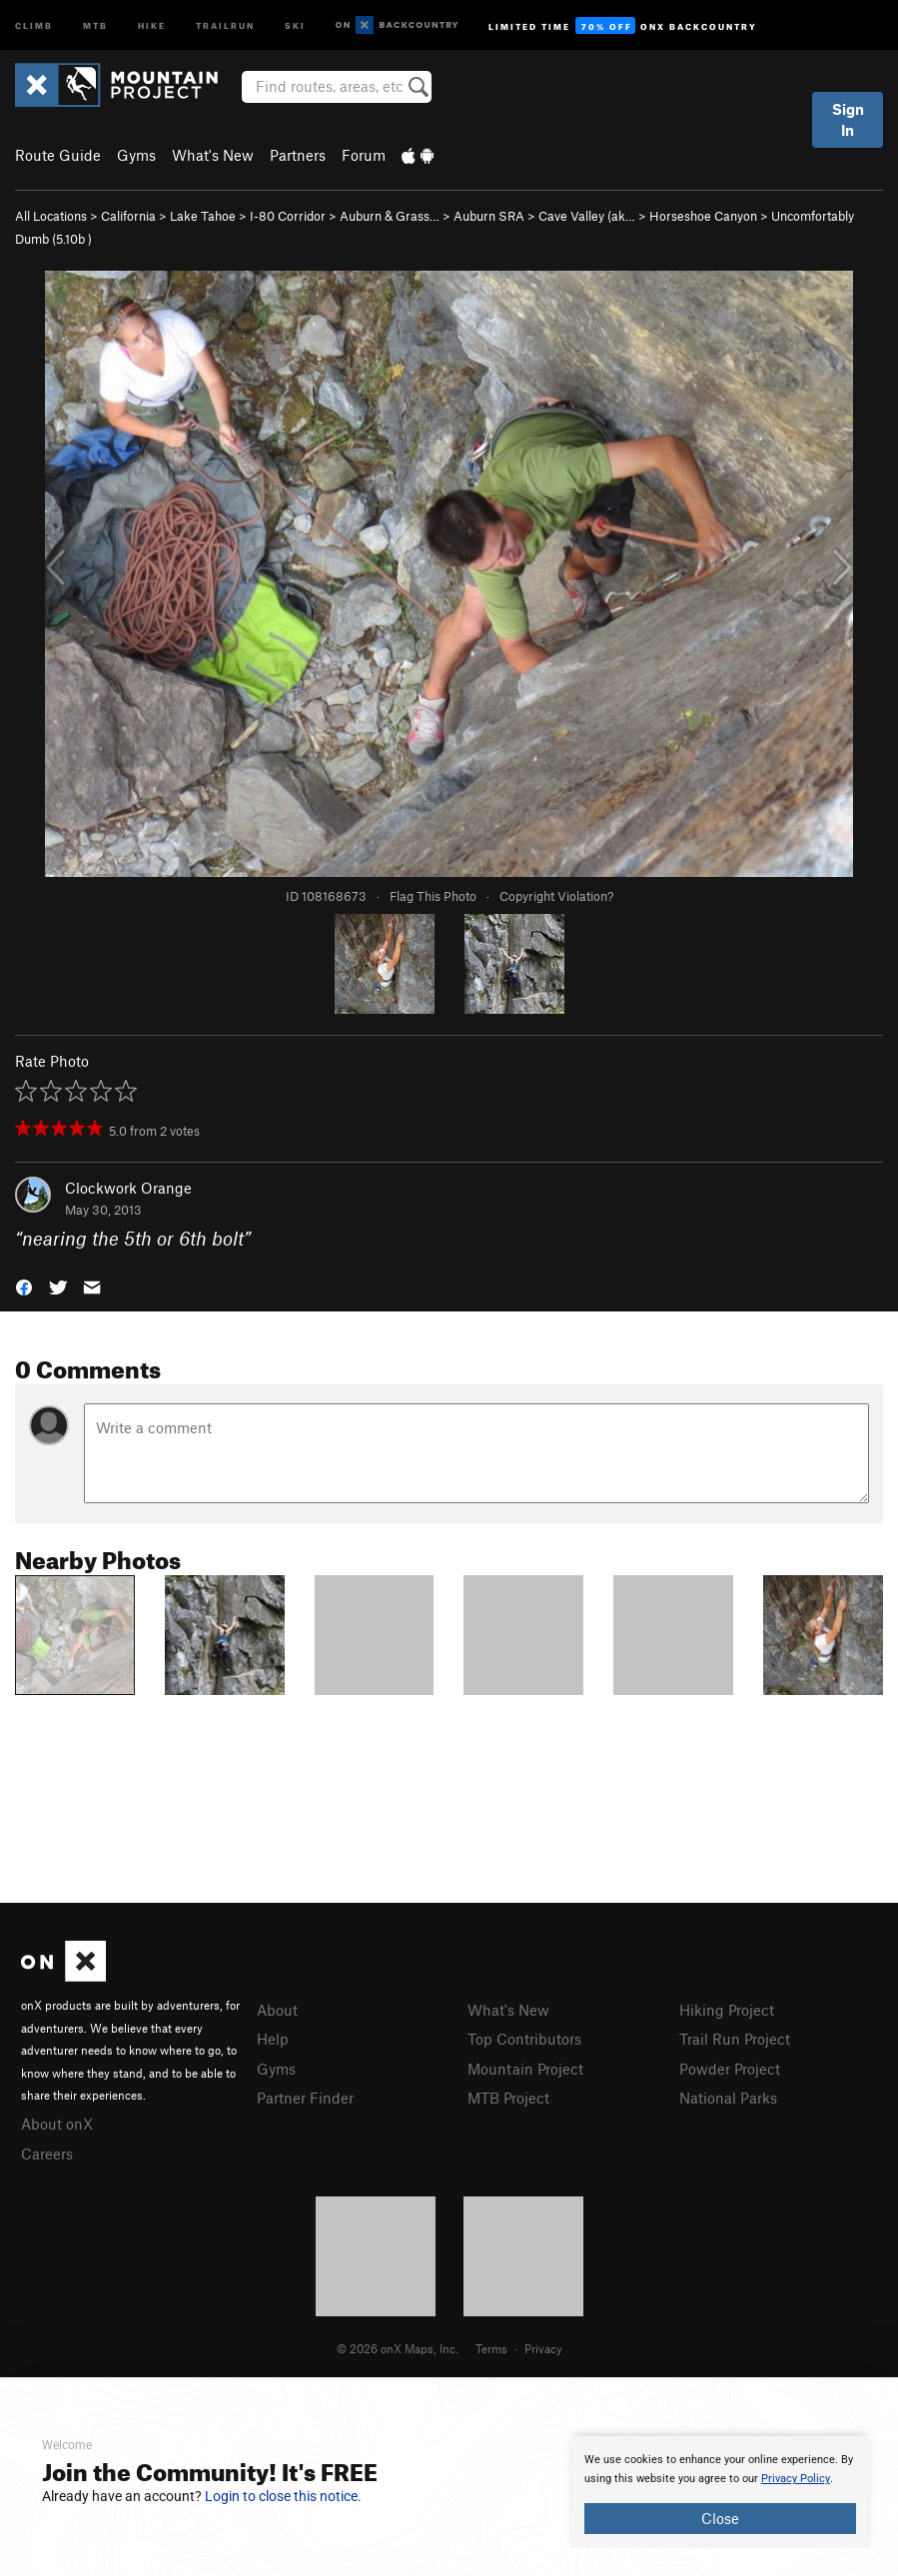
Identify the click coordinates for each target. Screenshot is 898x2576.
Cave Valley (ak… (586, 216)
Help (273, 2039)
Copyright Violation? (556, 896)
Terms (491, 2348)
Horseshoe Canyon (703, 216)
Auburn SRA (488, 216)
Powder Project (729, 2069)
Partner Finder (305, 2098)
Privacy (543, 2348)
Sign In (848, 119)
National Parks (728, 2098)
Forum (364, 155)
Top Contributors (524, 2039)
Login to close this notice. (283, 2496)
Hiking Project (726, 2010)
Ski (295, 24)
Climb (34, 24)
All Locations (51, 216)
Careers (47, 2153)
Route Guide (58, 155)
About (277, 2010)
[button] (24, 1286)
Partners (298, 155)
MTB (95, 24)
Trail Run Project (734, 2039)
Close (720, 2518)
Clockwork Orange (128, 1188)
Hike (152, 24)
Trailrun (225, 24)
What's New (213, 155)
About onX (57, 2124)
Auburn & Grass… (390, 216)
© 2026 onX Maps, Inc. (397, 2348)
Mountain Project (525, 2069)
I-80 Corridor (288, 216)
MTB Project (508, 2098)
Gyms (136, 155)
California (128, 216)
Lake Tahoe (203, 216)
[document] (720, 2492)
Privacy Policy (795, 2478)
